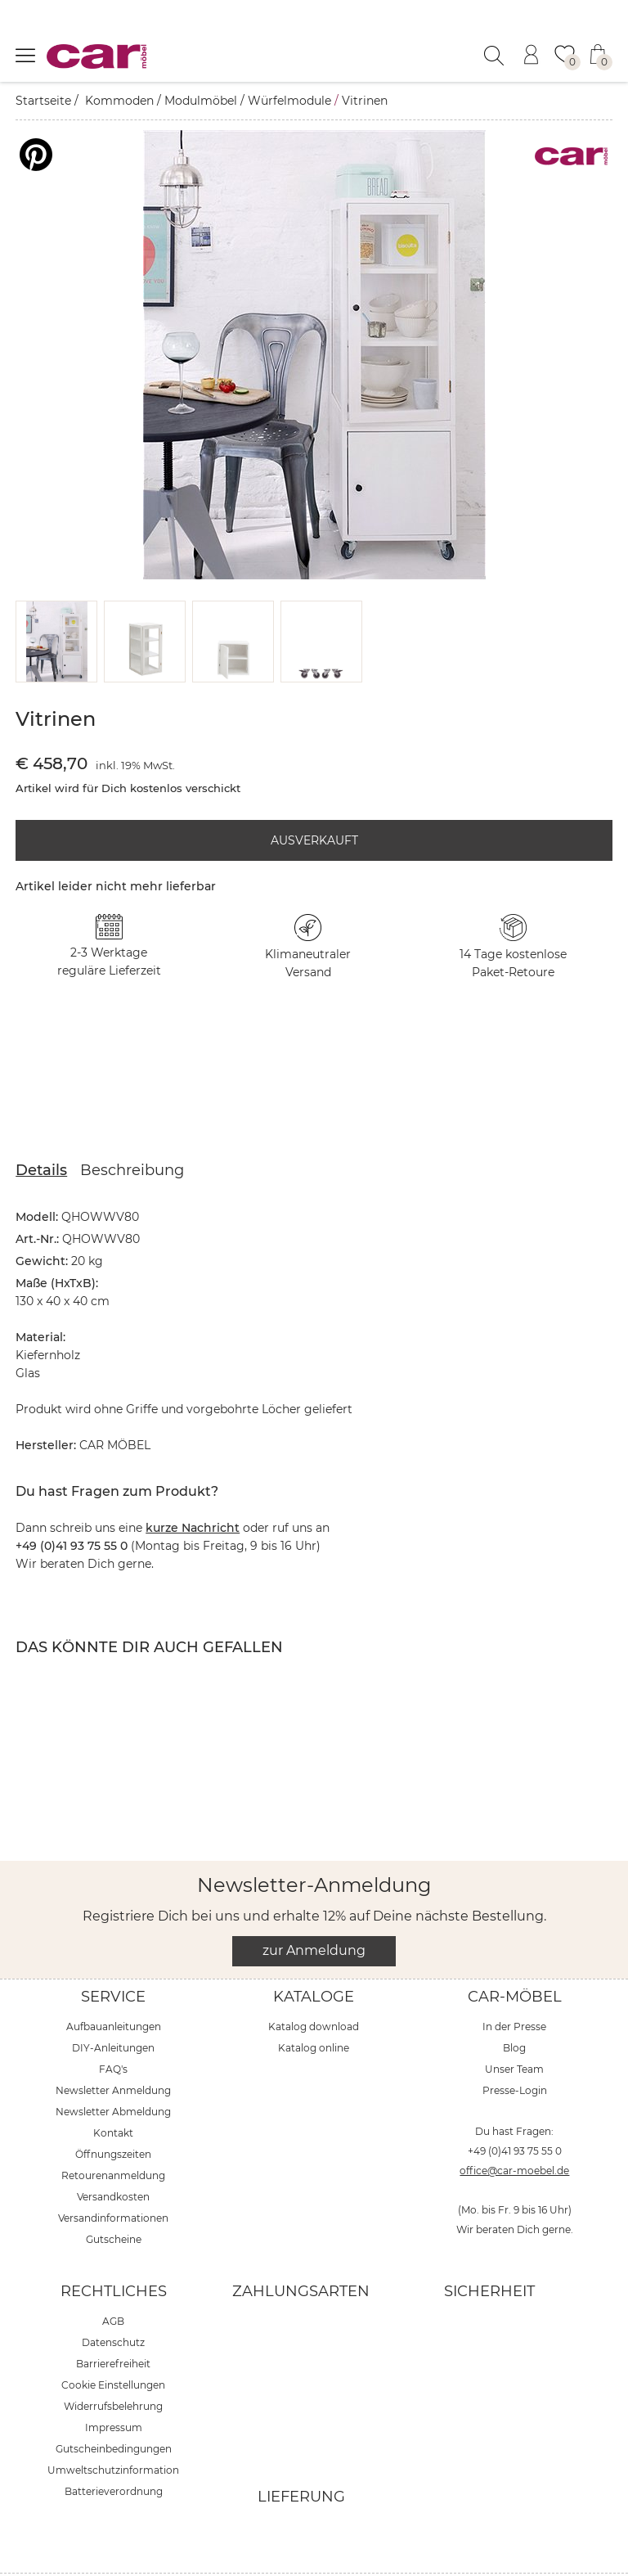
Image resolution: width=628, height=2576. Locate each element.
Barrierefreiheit (113, 2323)
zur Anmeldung (314, 1909)
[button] (56, 601)
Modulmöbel (200, 100)
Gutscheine (113, 2198)
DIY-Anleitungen (113, 2007)
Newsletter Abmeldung (113, 2071)
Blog (514, 2007)
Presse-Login (514, 2049)
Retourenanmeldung (113, 2134)
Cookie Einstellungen (113, 2344)
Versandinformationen (113, 2177)
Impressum (113, 2386)
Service (113, 1956)
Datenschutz (113, 2301)
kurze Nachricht (193, 1486)
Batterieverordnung (114, 2450)
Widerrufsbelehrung (113, 2365)
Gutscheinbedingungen (114, 2408)
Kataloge (313, 1956)
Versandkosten (113, 2156)
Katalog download (313, 1985)
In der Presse (514, 1985)
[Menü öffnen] (25, 55)
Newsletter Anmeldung (113, 2049)
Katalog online (313, 2007)
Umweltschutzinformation (113, 2429)
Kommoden (119, 100)
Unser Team (514, 2028)
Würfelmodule (289, 100)
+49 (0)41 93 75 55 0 (515, 2110)
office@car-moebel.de (514, 2129)
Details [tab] (41, 1129)
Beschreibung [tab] (132, 1129)
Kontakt (113, 2092)
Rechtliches (114, 2250)
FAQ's (113, 2028)
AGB (113, 2280)
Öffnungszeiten (113, 2113)
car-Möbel (515, 1956)
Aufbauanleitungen (113, 1985)
